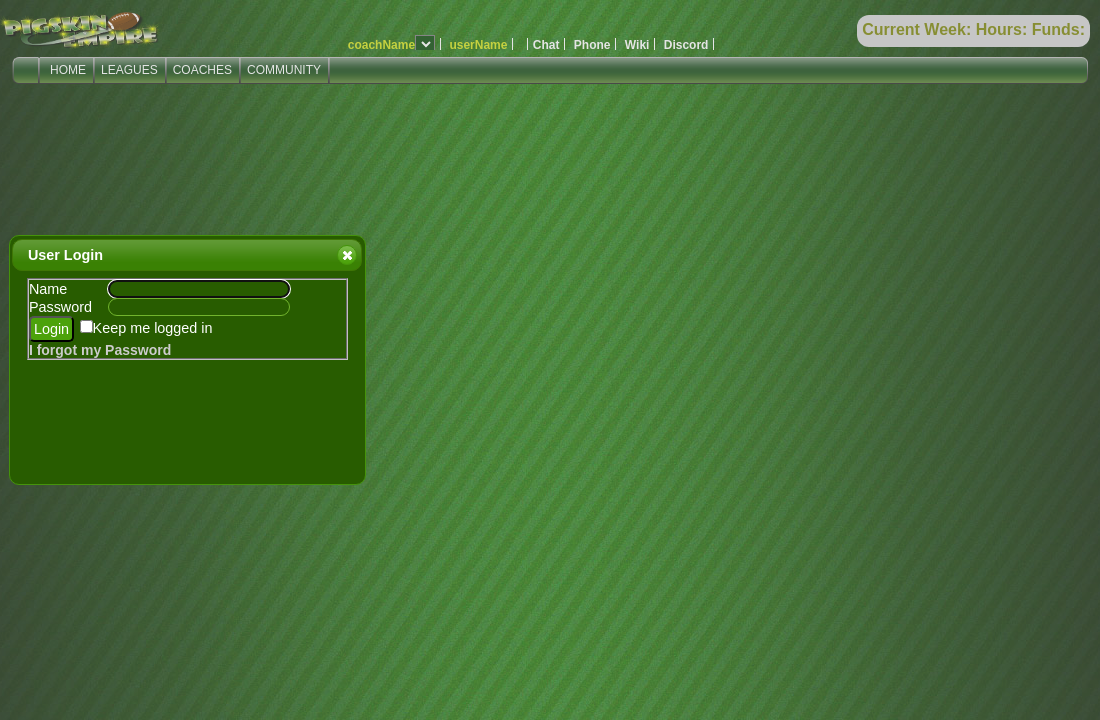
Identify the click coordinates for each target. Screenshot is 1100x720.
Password (60, 307)
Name (48, 289)
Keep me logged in (153, 328)
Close (346, 255)
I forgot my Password (100, 350)
